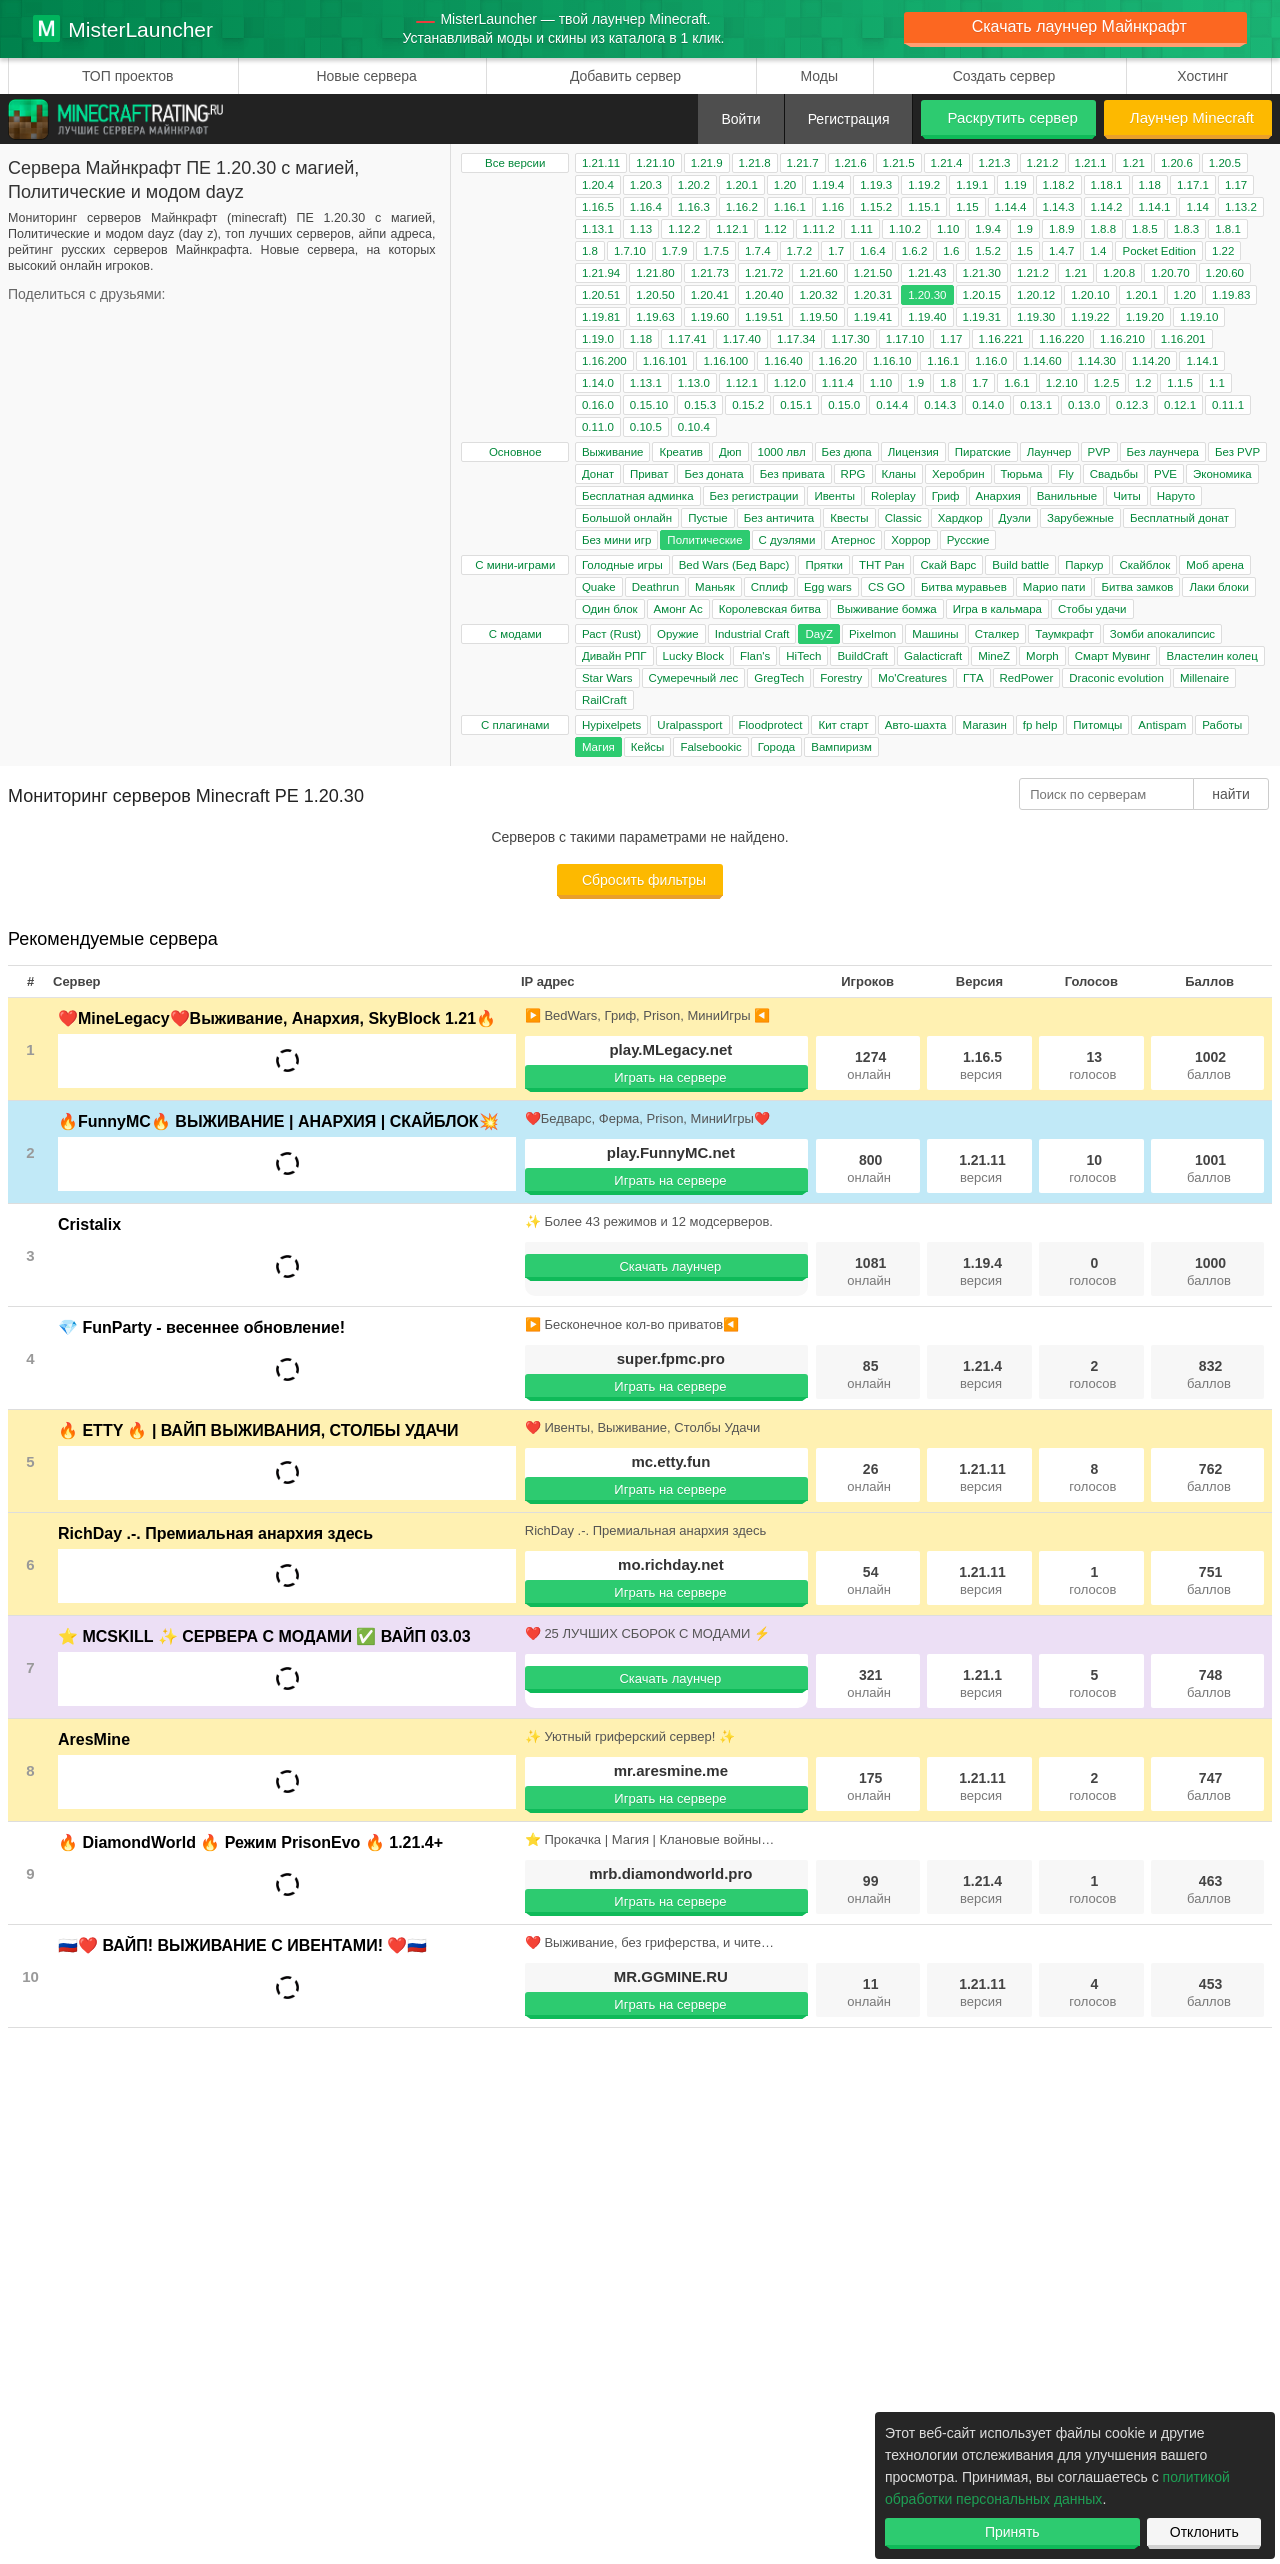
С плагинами (515, 725)
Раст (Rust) (611, 634)
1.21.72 (764, 273)
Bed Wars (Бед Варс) (734, 565)
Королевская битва (770, 609)
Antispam (1162, 725)
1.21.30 (982, 273)
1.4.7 (1062, 251)
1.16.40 (783, 361)
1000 (1209, 1271)
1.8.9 (1062, 229)
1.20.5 (1225, 163)
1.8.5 (1145, 229)
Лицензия (913, 452)
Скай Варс (948, 565)
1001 (1209, 1168)
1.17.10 (905, 339)
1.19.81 (601, 317)
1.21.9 (707, 163)
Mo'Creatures (912, 678)
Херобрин (958, 474)
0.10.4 (694, 427)
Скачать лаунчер (670, 1266)
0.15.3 (700, 405)
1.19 (1015, 185)
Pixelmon (872, 634)
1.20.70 (1170, 273)
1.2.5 (1107, 383)
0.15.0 (844, 405)
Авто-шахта (916, 725)
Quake (599, 587)
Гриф (946, 496)
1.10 (948, 229)
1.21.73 (710, 273)
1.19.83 (1231, 295)
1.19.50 (818, 317)
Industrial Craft (752, 634)
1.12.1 (732, 229)
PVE (1165, 474)
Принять (1012, 2532)
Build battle (1020, 565)
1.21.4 (947, 163)
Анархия (998, 496)
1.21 (1133, 163)
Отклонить (1204, 2532)
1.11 (862, 229)
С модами (515, 634)
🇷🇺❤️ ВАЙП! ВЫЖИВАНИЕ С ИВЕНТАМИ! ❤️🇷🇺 (242, 1945)
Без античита (779, 518)
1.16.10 (892, 361)
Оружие (678, 634)
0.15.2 (748, 405)
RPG (853, 474)
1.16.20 (838, 361)
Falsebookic (710, 747)
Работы (1222, 725)
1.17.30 (850, 339)
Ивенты (834, 496)
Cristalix (89, 1224)
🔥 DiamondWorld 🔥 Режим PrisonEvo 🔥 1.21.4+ (250, 1842)
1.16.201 (1183, 339)
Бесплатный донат (1179, 518)
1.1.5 (1180, 383)
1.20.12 (1036, 295)
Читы (1127, 496)
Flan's (755, 656)
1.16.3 (694, 207)
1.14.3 (1059, 207)
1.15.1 (924, 207)
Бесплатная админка (638, 496)
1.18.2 (1059, 185)
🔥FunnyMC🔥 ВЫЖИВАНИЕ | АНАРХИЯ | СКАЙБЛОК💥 (278, 1121)
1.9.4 (988, 229)
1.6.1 (1017, 383)
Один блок (610, 609)
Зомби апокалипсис (1162, 634)
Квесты (849, 518)
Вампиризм (841, 747)
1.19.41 (873, 317)
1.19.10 (1199, 317)
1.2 (1143, 383)
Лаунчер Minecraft (1192, 117)
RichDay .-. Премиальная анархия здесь (215, 1533)
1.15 (967, 207)
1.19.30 (1036, 317)
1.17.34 (796, 339)
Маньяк (715, 587)
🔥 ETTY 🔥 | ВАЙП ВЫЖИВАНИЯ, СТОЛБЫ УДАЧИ (258, 1430)
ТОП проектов (127, 76)
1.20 (785, 185)
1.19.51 (764, 317)
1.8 (590, 251)
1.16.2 (742, 207)
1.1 (1217, 383)
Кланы (899, 474)
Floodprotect (771, 725)
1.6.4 (873, 251)
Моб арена (1215, 565)
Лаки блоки (1218, 587)
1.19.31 (982, 317)
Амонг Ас (678, 609)
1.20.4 (598, 185)
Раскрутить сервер (1012, 117)
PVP (1099, 452)
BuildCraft (862, 656)
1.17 (1236, 185)
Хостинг (1202, 76)
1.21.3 (995, 163)
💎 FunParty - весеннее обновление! (201, 1327)
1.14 (1197, 207)
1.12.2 (684, 229)
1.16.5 (598, 207)
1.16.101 (665, 361)
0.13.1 (1036, 405)
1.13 (641, 229)
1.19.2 (924, 185)
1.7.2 (800, 251)
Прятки (823, 565)
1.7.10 (630, 251)
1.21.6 (851, 163)
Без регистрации (754, 496)
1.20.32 (818, 295)
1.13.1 (598, 229)
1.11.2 (819, 229)
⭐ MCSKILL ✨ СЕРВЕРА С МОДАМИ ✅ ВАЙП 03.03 (264, 1636)
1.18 (1150, 185)
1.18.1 (1107, 185)
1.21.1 (1091, 163)
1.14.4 (1011, 207)
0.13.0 (1084, 405)
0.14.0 (988, 405)
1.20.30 (927, 295)
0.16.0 (598, 405)
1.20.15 (982, 295)
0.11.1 (1228, 405)
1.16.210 (1122, 339)
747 (1209, 1786)
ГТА (973, 678)
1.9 (1025, 229)
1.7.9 (675, 251)
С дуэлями (787, 540)
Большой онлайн (627, 518)
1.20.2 (694, 185)
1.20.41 (710, 295)
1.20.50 (655, 295)
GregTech (779, 678)
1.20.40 (764, 295)
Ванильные (1067, 496)
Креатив (680, 452)
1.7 (836, 251)
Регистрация (849, 119)
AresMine (94, 1739)
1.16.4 (646, 207)
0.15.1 (796, 405)
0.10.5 (646, 427)
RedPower (1027, 678)
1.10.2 (905, 229)
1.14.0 (598, 383)
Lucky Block (693, 656)
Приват (649, 474)
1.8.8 (1104, 229)
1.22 (1223, 251)
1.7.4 (758, 251)
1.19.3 (876, 185)
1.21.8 (755, 163)
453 (1209, 1992)
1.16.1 (790, 207)
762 (1209, 1477)
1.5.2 (988, 251)
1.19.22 (1090, 317)
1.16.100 (725, 361)
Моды (819, 76)
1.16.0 (991, 361)
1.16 (833, 207)
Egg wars (828, 587)
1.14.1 (1155, 207)
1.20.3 (646, 185)
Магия (598, 747)
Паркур (1084, 565)
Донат (598, 474)
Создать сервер (1004, 76)
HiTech (803, 656)
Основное (515, 452)
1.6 (951, 251)
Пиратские (983, 452)
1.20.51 (601, 295)
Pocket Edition (1159, 251)
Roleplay (893, 496)
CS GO (886, 587)
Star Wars (607, 678)
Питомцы (1097, 725)
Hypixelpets (611, 725)
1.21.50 (873, 273)
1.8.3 (1187, 229)
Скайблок (1144, 565)
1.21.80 (655, 273)
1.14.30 (1097, 361)
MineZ (994, 656)
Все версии (515, 163)
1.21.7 (803, 163)
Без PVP (1237, 452)
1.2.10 (1062, 383)
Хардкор (960, 518)
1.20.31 (873, 295)
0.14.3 (940, 405)
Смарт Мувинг (1113, 656)
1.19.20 (1145, 317)
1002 (1209, 1065)
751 (1209, 1580)
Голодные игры (622, 565)
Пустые (708, 518)
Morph (1042, 656)
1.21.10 (655, 163)
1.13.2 (1241, 207)
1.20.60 (1225, 273)
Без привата (792, 474)
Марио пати (1054, 587)
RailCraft (604, 700)
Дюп (730, 452)
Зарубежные (1080, 518)
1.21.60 (818, 273)
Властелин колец (1211, 656)
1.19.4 (828, 185)
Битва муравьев (964, 587)
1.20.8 (1119, 273)
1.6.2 (915, 251)
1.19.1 (972, 185)
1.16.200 (604, 361)
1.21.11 (601, 163)
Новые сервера (366, 76)
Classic (903, 518)
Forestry (841, 678)
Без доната (713, 474)
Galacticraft (933, 656)
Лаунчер (1049, 452)
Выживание (613, 452)
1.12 (775, 229)
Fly (1065, 474)
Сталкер (997, 634)
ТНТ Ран (882, 565)
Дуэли (1015, 518)
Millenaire (1204, 678)
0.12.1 (1180, 405)
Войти (740, 119)
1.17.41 (687, 339)
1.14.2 (1107, 207)
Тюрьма (1022, 474)
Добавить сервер (625, 76)
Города (777, 747)
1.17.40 (742, 339)
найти (1231, 794)
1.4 (1098, 251)
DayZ (818, 634)
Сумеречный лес (694, 678)
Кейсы (648, 747)
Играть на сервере (670, 1077)
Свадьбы (1114, 474)
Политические (704, 540)
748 (1209, 1683)
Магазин (984, 725)
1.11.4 (838, 383)
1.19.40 (927, 317)
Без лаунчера (1163, 452)
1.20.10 (1090, 295)
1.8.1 (1228, 229)
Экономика (1222, 474)
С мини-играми (515, 565)
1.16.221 (1001, 339)
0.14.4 (892, 405)
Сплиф (769, 587)
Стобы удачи (1092, 609)
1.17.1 (1193, 185)
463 (1209, 1889)
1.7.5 (716, 251)
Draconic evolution (1116, 678)
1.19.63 (655, 317)
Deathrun (655, 587)
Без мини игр (616, 540)
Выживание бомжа (887, 609)
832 (1209, 1374)
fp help (1040, 725)
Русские (968, 540)
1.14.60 (1042, 361)
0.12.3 (1132, 405)
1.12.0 (790, 383)
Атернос (853, 540)
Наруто (1176, 496)
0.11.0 (598, 427)
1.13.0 (694, 383)
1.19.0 (598, 339)
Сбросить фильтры (644, 880)
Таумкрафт (1064, 634)
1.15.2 (876, 207)
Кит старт (843, 725)
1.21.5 (899, 163)
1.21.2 (1043, 163)
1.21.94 (601, 273)
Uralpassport (689, 725)
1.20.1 (742, 185)
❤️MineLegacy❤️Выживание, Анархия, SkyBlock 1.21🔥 (277, 1018)
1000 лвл (782, 452)
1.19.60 (710, 317)
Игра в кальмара (997, 609)
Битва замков (1137, 587)
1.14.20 (1151, 361)
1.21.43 (927, 273)
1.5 (1025, 251)
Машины (935, 634)
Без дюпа (847, 452)
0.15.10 (649, 405)
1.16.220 (1061, 339)
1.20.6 (1177, 163)
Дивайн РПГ (614, 656)
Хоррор (911, 540)
